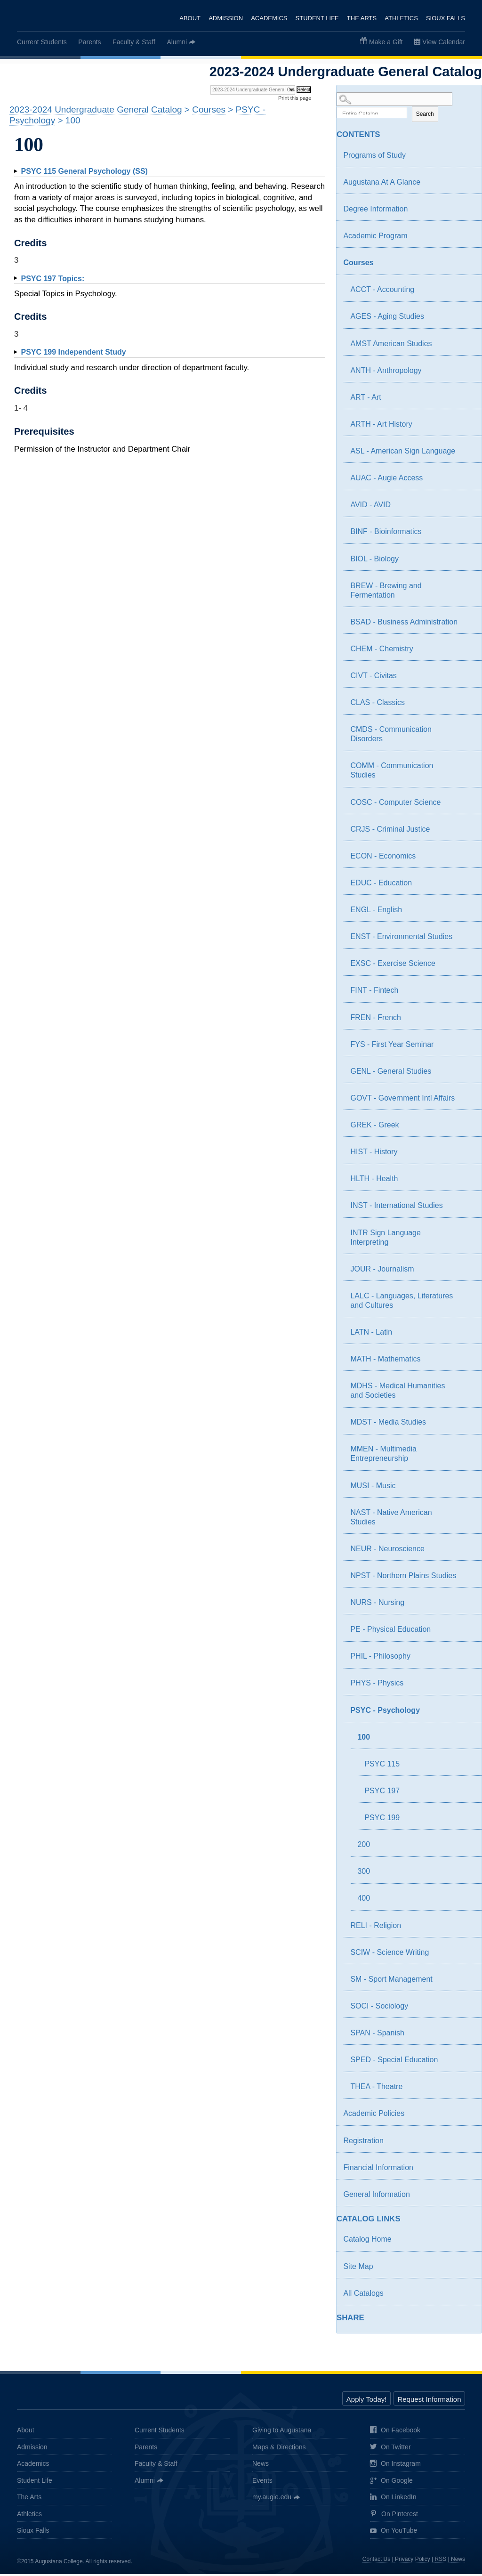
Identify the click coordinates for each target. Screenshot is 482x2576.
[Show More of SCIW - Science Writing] (466, 1955)
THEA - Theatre (376, 2089)
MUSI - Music (372, 1487)
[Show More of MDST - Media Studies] (466, 1425)
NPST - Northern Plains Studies (403, 1577)
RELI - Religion (375, 1927)
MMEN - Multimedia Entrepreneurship (383, 1456)
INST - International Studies (396, 1208)
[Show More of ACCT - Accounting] (466, 293)
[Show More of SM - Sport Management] (466, 1982)
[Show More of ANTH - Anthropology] (466, 373)
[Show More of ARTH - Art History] (466, 427)
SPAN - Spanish (377, 2035)
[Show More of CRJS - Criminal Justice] (466, 832)
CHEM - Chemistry (381, 651)
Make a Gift (386, 42)
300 (363, 1874)
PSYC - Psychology (385, 1712)
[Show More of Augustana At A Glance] (466, 185)
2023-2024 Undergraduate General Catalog (95, 109)
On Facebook (395, 2432)
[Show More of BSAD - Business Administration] (466, 625)
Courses (358, 264)
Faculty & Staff (133, 42)
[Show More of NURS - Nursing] (466, 1605)
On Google (391, 2483)
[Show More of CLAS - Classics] (466, 706)
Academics (268, 18)
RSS (441, 2561)
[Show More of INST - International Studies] (466, 1208)
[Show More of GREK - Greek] (466, 1128)
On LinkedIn (393, 2499)
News (260, 2466)
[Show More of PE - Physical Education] (466, 1632)
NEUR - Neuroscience (387, 1551)
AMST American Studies (391, 345)
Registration (363, 2143)
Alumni (177, 42)
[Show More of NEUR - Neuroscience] (466, 1551)
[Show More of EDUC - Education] (466, 886)
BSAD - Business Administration (404, 624)
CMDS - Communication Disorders (390, 736)
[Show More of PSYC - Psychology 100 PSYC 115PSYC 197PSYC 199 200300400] (459, 1713)
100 (363, 1739)
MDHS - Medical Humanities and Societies (397, 1392)
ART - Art (365, 399)
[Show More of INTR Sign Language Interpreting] (466, 1235)
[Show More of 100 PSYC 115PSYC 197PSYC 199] (459, 1740)
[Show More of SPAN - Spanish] (466, 2036)
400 (363, 1900)
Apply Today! (366, 2402)
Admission (224, 18)
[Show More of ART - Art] (466, 400)
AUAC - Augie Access (386, 480)
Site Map (358, 2268)
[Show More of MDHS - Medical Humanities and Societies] (466, 1389)
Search (425, 116)
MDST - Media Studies (388, 1424)
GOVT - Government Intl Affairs (402, 1100)
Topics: (52, 279)
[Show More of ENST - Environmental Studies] (466, 940)
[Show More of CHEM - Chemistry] (466, 652)
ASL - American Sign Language (402, 453)
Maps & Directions (279, 2449)
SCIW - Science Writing (389, 1954)
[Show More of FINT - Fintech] (466, 993)
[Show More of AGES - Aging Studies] (466, 319)
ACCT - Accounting (382, 292)
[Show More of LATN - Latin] (466, 1335)
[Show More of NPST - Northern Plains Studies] (466, 1579)
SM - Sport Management (391, 1981)
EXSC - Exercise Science (392, 966)
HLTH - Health (374, 1181)
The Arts (361, 18)
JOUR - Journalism (382, 1271)
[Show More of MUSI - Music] (466, 1488)
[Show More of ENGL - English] (466, 913)
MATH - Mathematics (385, 1361)
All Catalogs (363, 2295)
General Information (376, 2196)
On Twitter (390, 2449)
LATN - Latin (371, 1334)
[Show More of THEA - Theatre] (466, 2090)
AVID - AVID (370, 507)
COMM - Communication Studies (391, 772)
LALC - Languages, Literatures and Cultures (401, 1302)
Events (262, 2482)
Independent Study (73, 352)
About (188, 18)
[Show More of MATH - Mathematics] (466, 1362)
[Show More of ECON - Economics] (466, 859)
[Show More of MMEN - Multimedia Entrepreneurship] (466, 1452)
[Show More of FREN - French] (466, 1020)
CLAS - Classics (377, 704)
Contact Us (376, 2561)
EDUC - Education (381, 885)
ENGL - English (376, 911)
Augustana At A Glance (381, 184)
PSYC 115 (382, 1766)
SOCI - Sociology (379, 2008)
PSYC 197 (382, 1793)
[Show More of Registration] (466, 2143)
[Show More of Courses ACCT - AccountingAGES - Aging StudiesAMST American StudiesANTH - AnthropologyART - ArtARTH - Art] (459, 266)
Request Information (429, 2402)
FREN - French (375, 1019)
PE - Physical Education (390, 1631)
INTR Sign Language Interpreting (385, 1239)
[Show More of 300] (466, 1875)
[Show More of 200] (466, 1848)
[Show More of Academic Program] (466, 239)
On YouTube (393, 2533)
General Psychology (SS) (84, 171)
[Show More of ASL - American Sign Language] (466, 454)
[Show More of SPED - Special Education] (466, 2063)
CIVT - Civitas (373, 677)
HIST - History (373, 1154)
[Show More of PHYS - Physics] (466, 1686)
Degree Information (375, 211)
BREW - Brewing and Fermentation (385, 592)
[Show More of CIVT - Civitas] (466, 679)
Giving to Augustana (281, 2432)
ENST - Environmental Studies (401, 938)
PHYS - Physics (376, 1685)
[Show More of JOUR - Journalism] (466, 1272)
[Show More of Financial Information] (466, 2170)
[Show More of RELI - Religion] (466, 1928)
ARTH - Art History (381, 426)
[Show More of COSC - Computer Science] (466, 805)
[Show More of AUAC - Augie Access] (466, 481)
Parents (89, 42)
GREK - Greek (374, 1127)
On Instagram (395, 2466)
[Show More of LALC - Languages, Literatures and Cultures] (466, 1298)
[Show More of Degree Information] (466, 212)
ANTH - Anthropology (385, 372)
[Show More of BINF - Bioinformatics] (466, 535)
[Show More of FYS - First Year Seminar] (466, 1047)
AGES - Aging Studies (387, 319)
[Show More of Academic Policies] (466, 2116)
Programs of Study (374, 157)
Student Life (316, 18)
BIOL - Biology (374, 561)
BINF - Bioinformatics (385, 534)
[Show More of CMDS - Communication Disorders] (466, 732)
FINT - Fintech (374, 992)
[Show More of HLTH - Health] (466, 1182)
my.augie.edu (271, 2499)
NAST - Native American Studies (391, 1519)
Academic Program (375, 238)
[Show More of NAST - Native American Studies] (466, 1515)
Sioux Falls (445, 18)
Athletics (401, 18)
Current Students (42, 42)
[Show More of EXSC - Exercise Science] (466, 966)
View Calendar (443, 42)
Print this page (294, 98)
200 (363, 1846)
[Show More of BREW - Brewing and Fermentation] (466, 588)
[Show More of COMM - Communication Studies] (466, 769)
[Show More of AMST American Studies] (466, 346)
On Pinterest (394, 2515)
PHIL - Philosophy (380, 1658)
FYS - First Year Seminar (392, 1046)
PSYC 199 (382, 1819)
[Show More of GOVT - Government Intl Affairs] (466, 1101)
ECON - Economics (383, 858)
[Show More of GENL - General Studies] (466, 1074)
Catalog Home (367, 2241)
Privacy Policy (412, 2561)
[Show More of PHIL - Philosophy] (466, 1659)
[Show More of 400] (466, 1902)
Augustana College (55, 16)
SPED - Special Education (394, 2062)
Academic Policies (373, 2116)
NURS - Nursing (377, 1604)
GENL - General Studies (390, 1073)
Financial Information (378, 2169)
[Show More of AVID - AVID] (466, 508)
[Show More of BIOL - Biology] (466, 561)
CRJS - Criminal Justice (390, 831)
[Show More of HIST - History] (466, 1155)
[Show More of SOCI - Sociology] (466, 2009)
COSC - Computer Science (395, 804)
